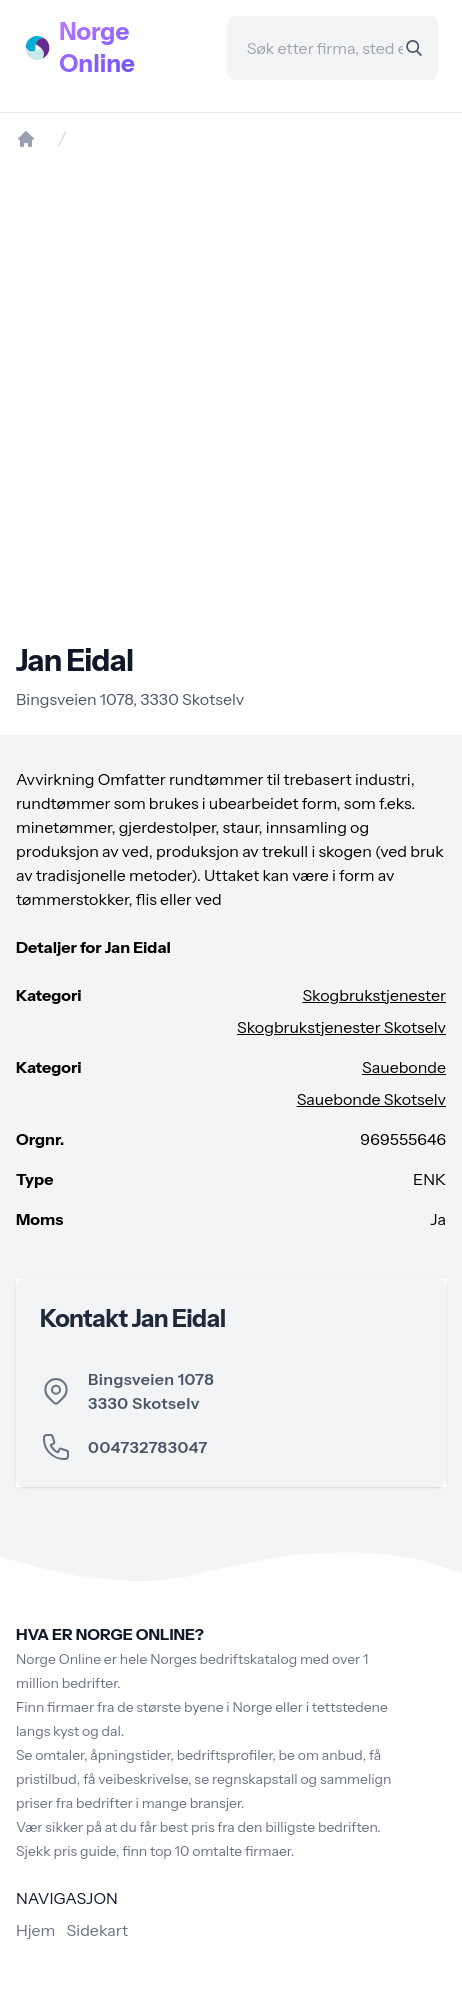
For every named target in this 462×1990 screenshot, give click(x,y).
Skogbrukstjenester (374, 995)
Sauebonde (404, 1067)
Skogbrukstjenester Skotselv (341, 1027)
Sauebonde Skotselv (371, 1099)
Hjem (35, 1930)
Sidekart (97, 1930)
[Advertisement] (231, 396)
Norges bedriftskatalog (223, 1659)
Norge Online (97, 47)
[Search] (414, 48)
